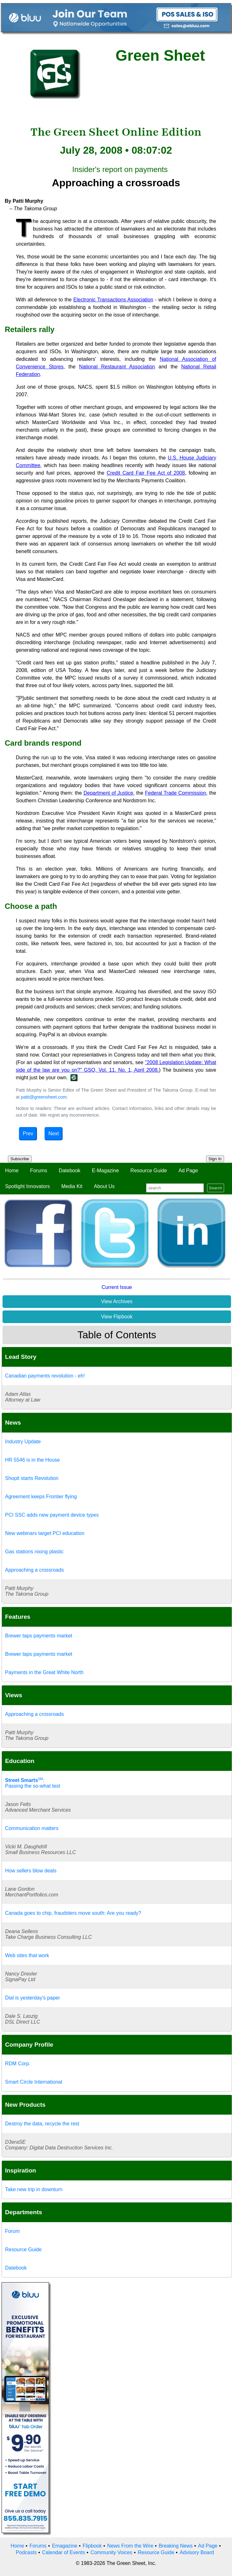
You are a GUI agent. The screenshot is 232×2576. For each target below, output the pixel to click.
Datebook (70, 1170)
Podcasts (26, 2552)
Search (215, 1188)
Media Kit (71, 1186)
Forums (38, 1170)
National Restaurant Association (117, 366)
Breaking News (176, 2545)
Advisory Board (197, 2552)
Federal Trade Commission (175, 793)
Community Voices (111, 2552)
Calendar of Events (63, 2552)
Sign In (215, 1158)
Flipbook (92, 2545)
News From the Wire (130, 2545)
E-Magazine (105, 1170)
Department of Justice (108, 793)
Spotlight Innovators (27, 1186)
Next (53, 1133)
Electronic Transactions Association (113, 299)
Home (12, 1170)
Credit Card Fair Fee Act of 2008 (146, 473)
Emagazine (64, 2545)
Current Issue (116, 1287)
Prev (28, 1133)
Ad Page (188, 1170)
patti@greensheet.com (44, 1097)
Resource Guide (149, 1170)
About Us (104, 1186)
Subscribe (19, 1158)
